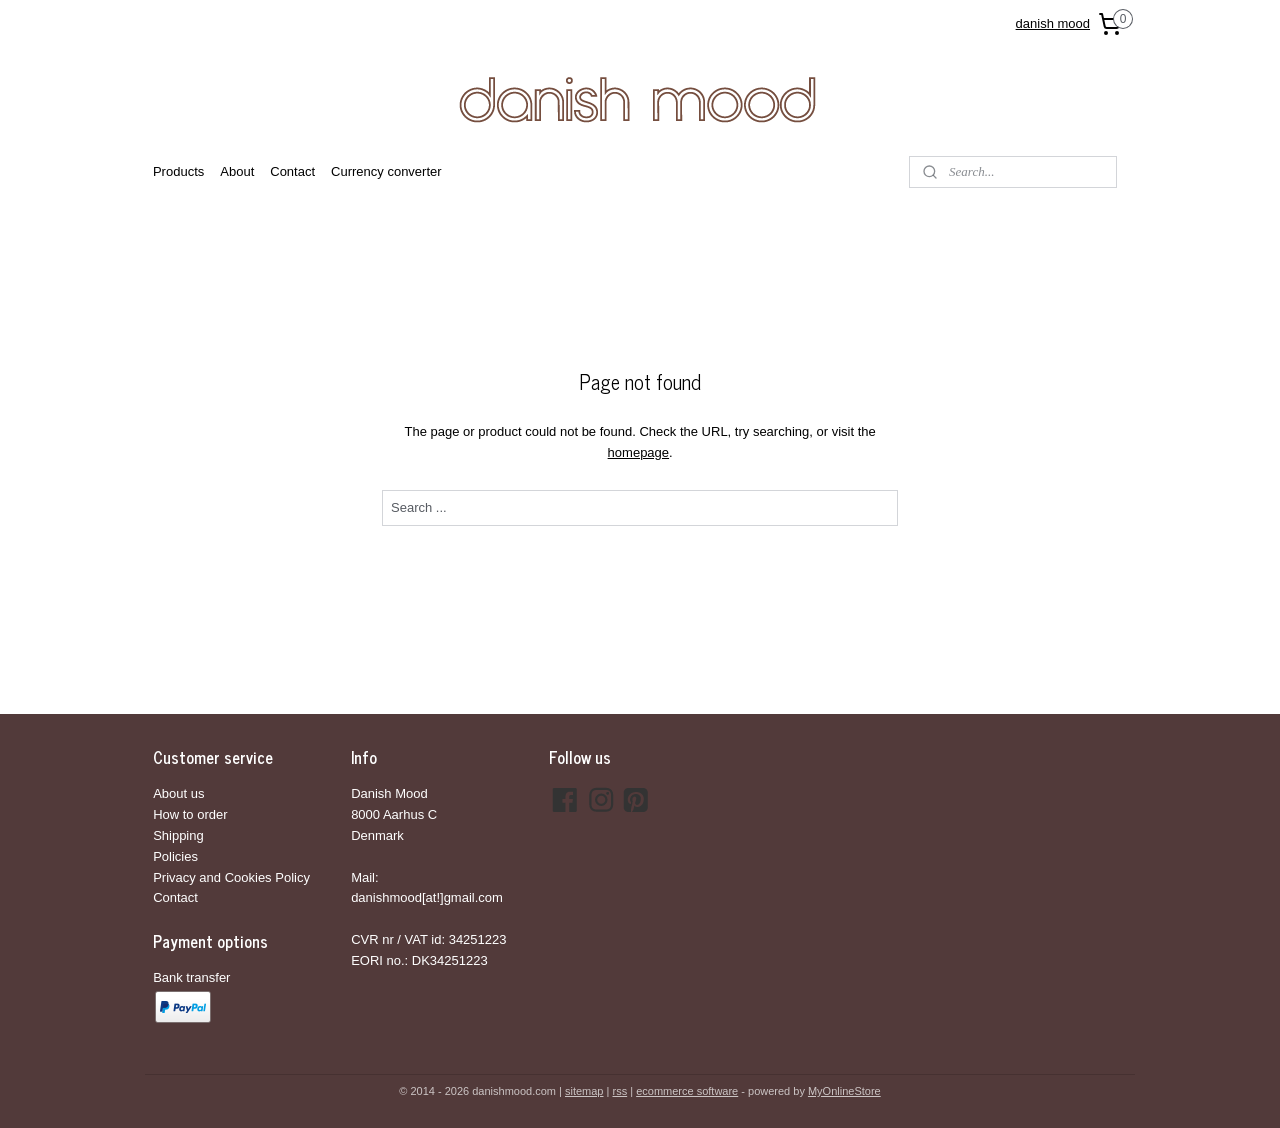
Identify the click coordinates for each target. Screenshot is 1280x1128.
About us (178, 793)
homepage (637, 452)
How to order (190, 814)
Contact (292, 171)
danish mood (1053, 23)
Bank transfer (191, 977)
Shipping (178, 835)
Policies (175, 856)
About (237, 171)
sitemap (584, 1091)
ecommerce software (687, 1091)
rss (619, 1091)
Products (178, 171)
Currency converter (386, 171)
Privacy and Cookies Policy (231, 877)
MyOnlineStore (844, 1091)
